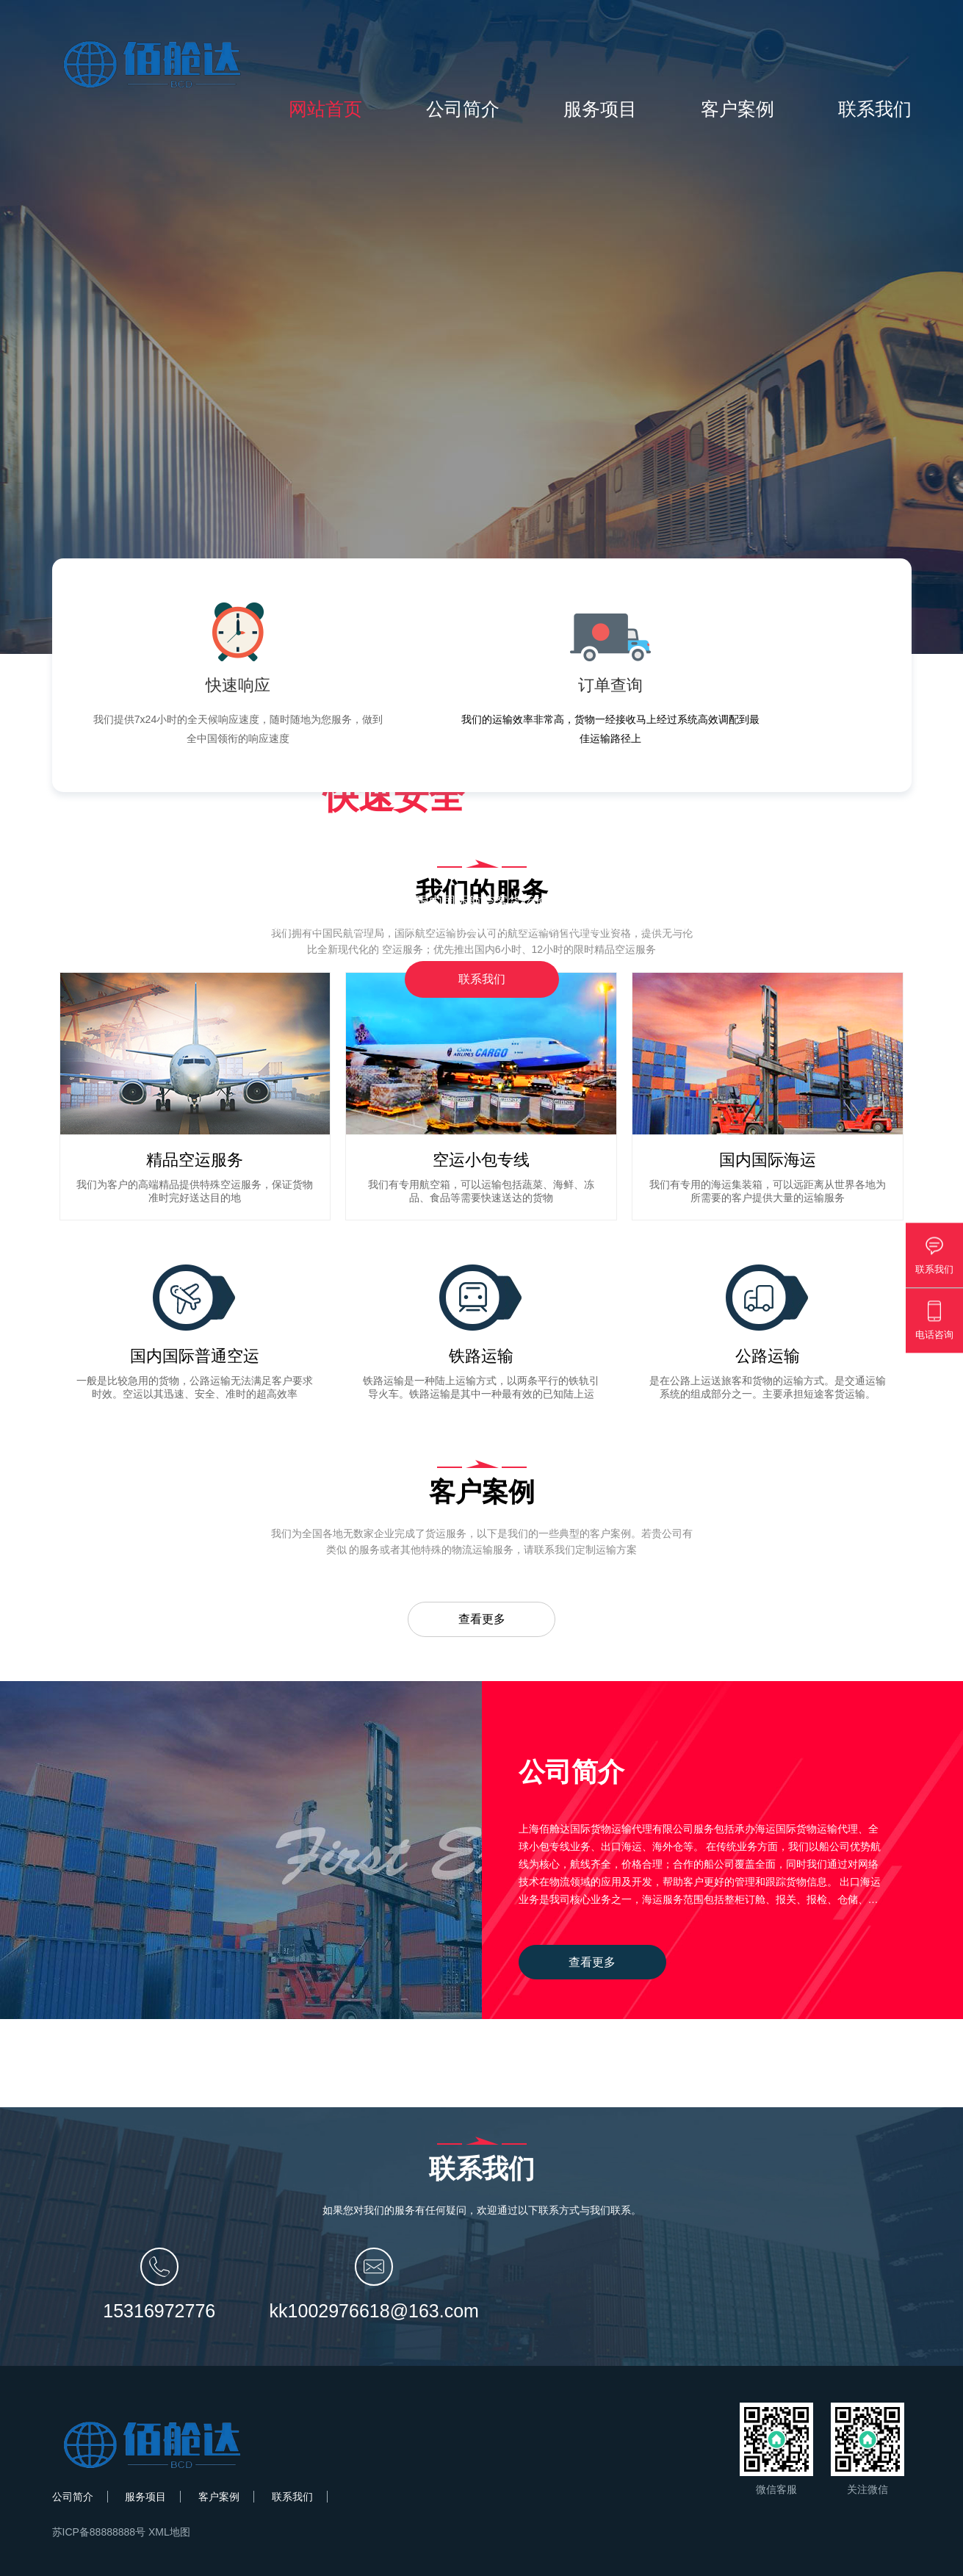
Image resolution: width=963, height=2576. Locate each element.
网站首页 (325, 108)
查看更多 (481, 1619)
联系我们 (875, 108)
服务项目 (600, 108)
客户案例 (737, 108)
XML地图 (169, 2532)
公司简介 (462, 108)
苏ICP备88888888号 (99, 2532)
